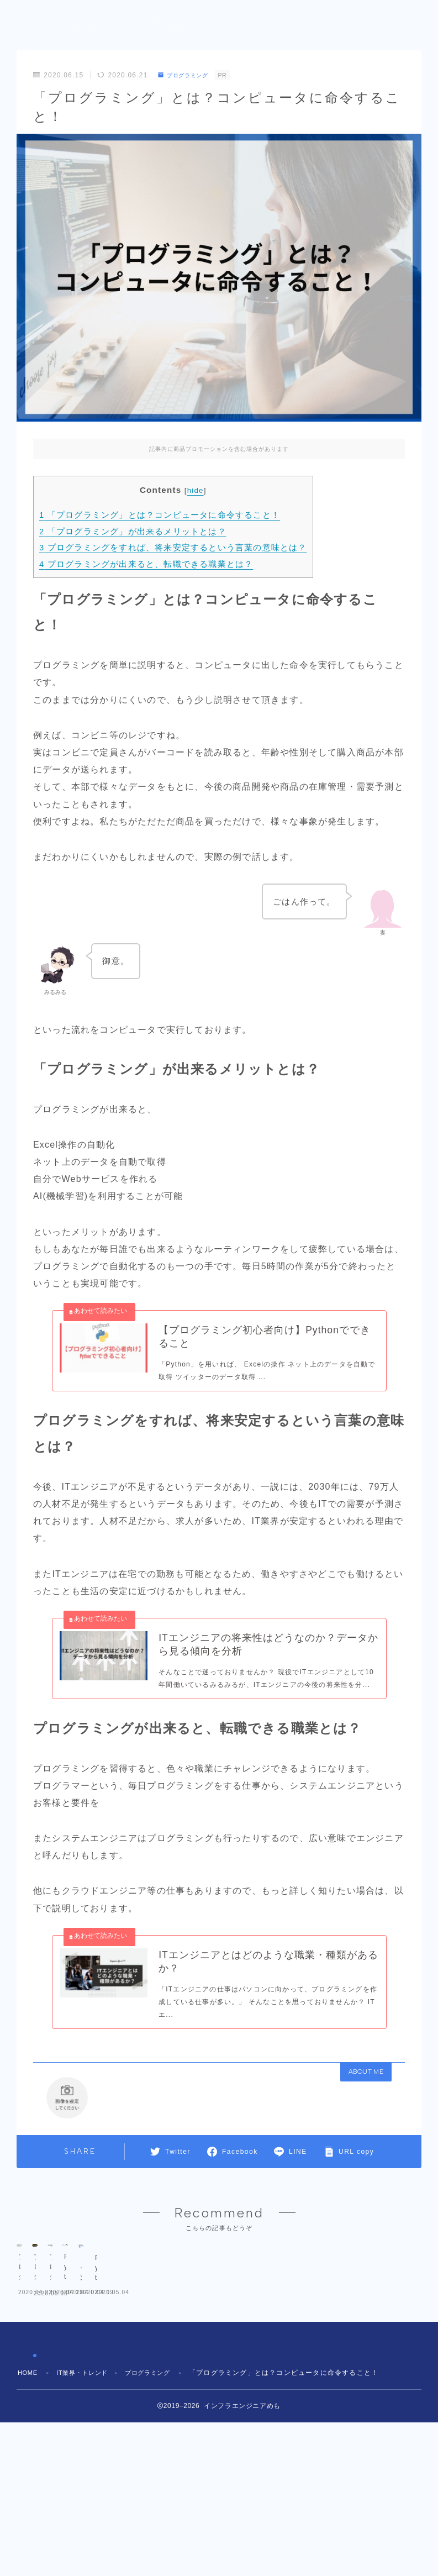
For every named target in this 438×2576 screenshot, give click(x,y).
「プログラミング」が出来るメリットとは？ (132, 531)
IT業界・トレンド (88, 2495)
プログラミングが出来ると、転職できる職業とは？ (146, 564)
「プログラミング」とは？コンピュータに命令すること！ (159, 514)
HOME (29, 2495)
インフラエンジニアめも (115, 26)
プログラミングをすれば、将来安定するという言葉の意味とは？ (173, 547)
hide (195, 490)
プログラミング (188, 75)
